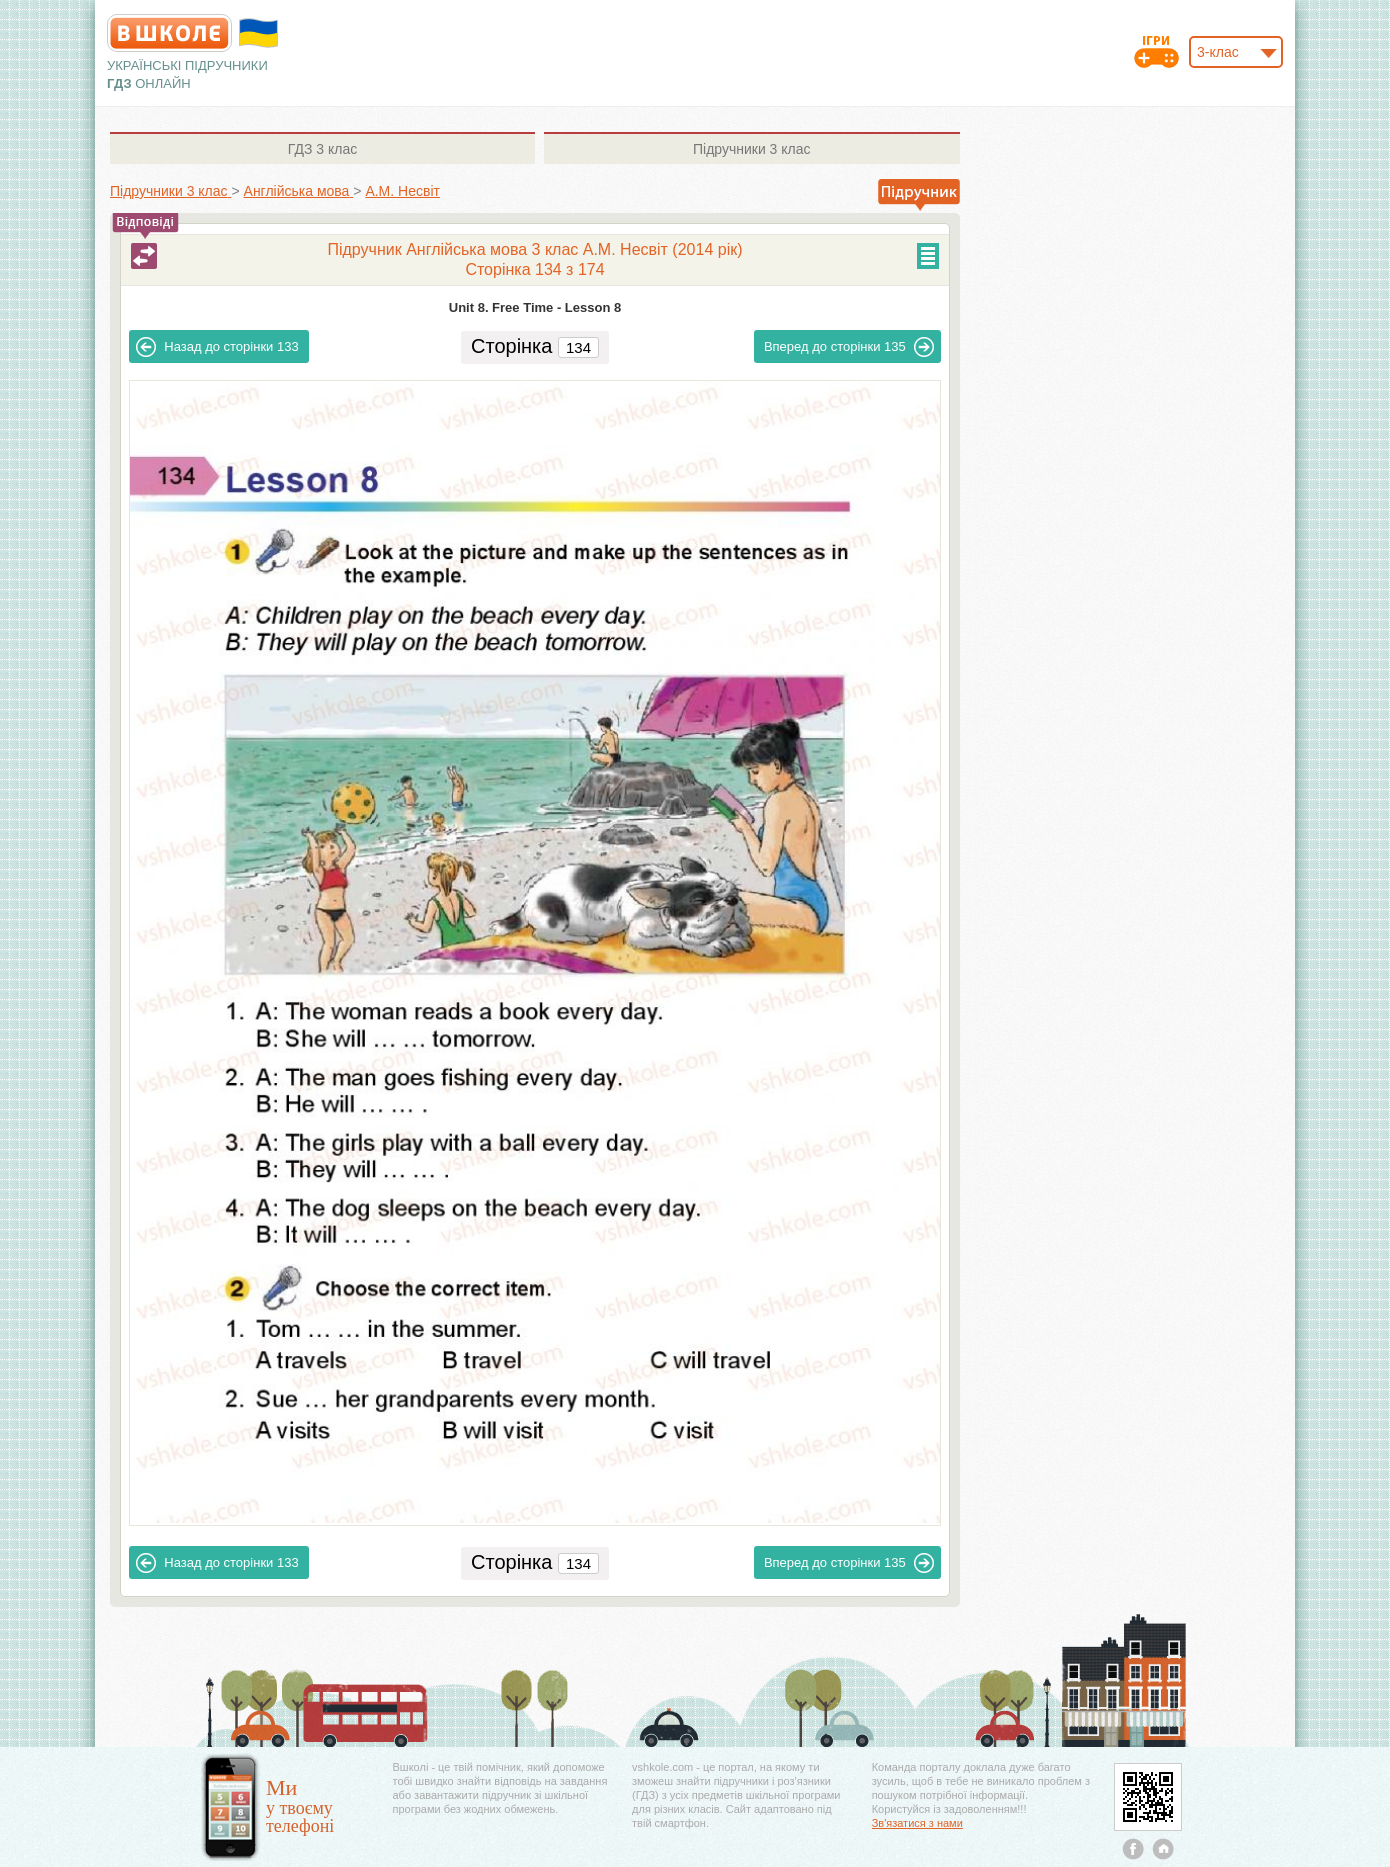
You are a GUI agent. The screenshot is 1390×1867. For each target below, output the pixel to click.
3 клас (322, 149)
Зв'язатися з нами (917, 1823)
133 (217, 347)
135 (849, 347)
